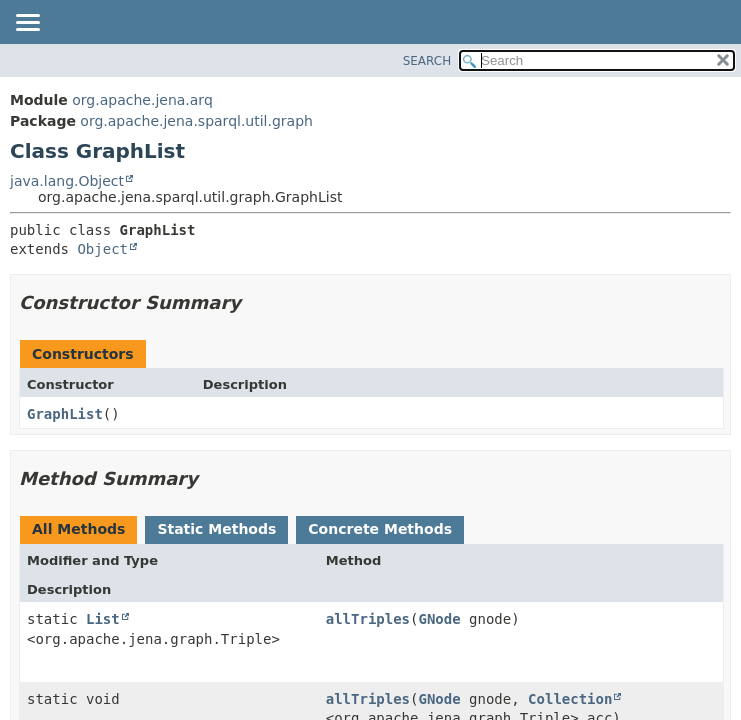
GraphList (65, 414)
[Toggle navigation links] (27, 24)
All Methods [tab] (78, 529)
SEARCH (427, 61)
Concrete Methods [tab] (380, 529)
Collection (570, 699)
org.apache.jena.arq (142, 100)
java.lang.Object (67, 181)
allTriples (368, 619)
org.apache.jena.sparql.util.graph (196, 121)
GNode (440, 619)
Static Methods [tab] (216, 529)
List (103, 619)
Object (102, 249)
